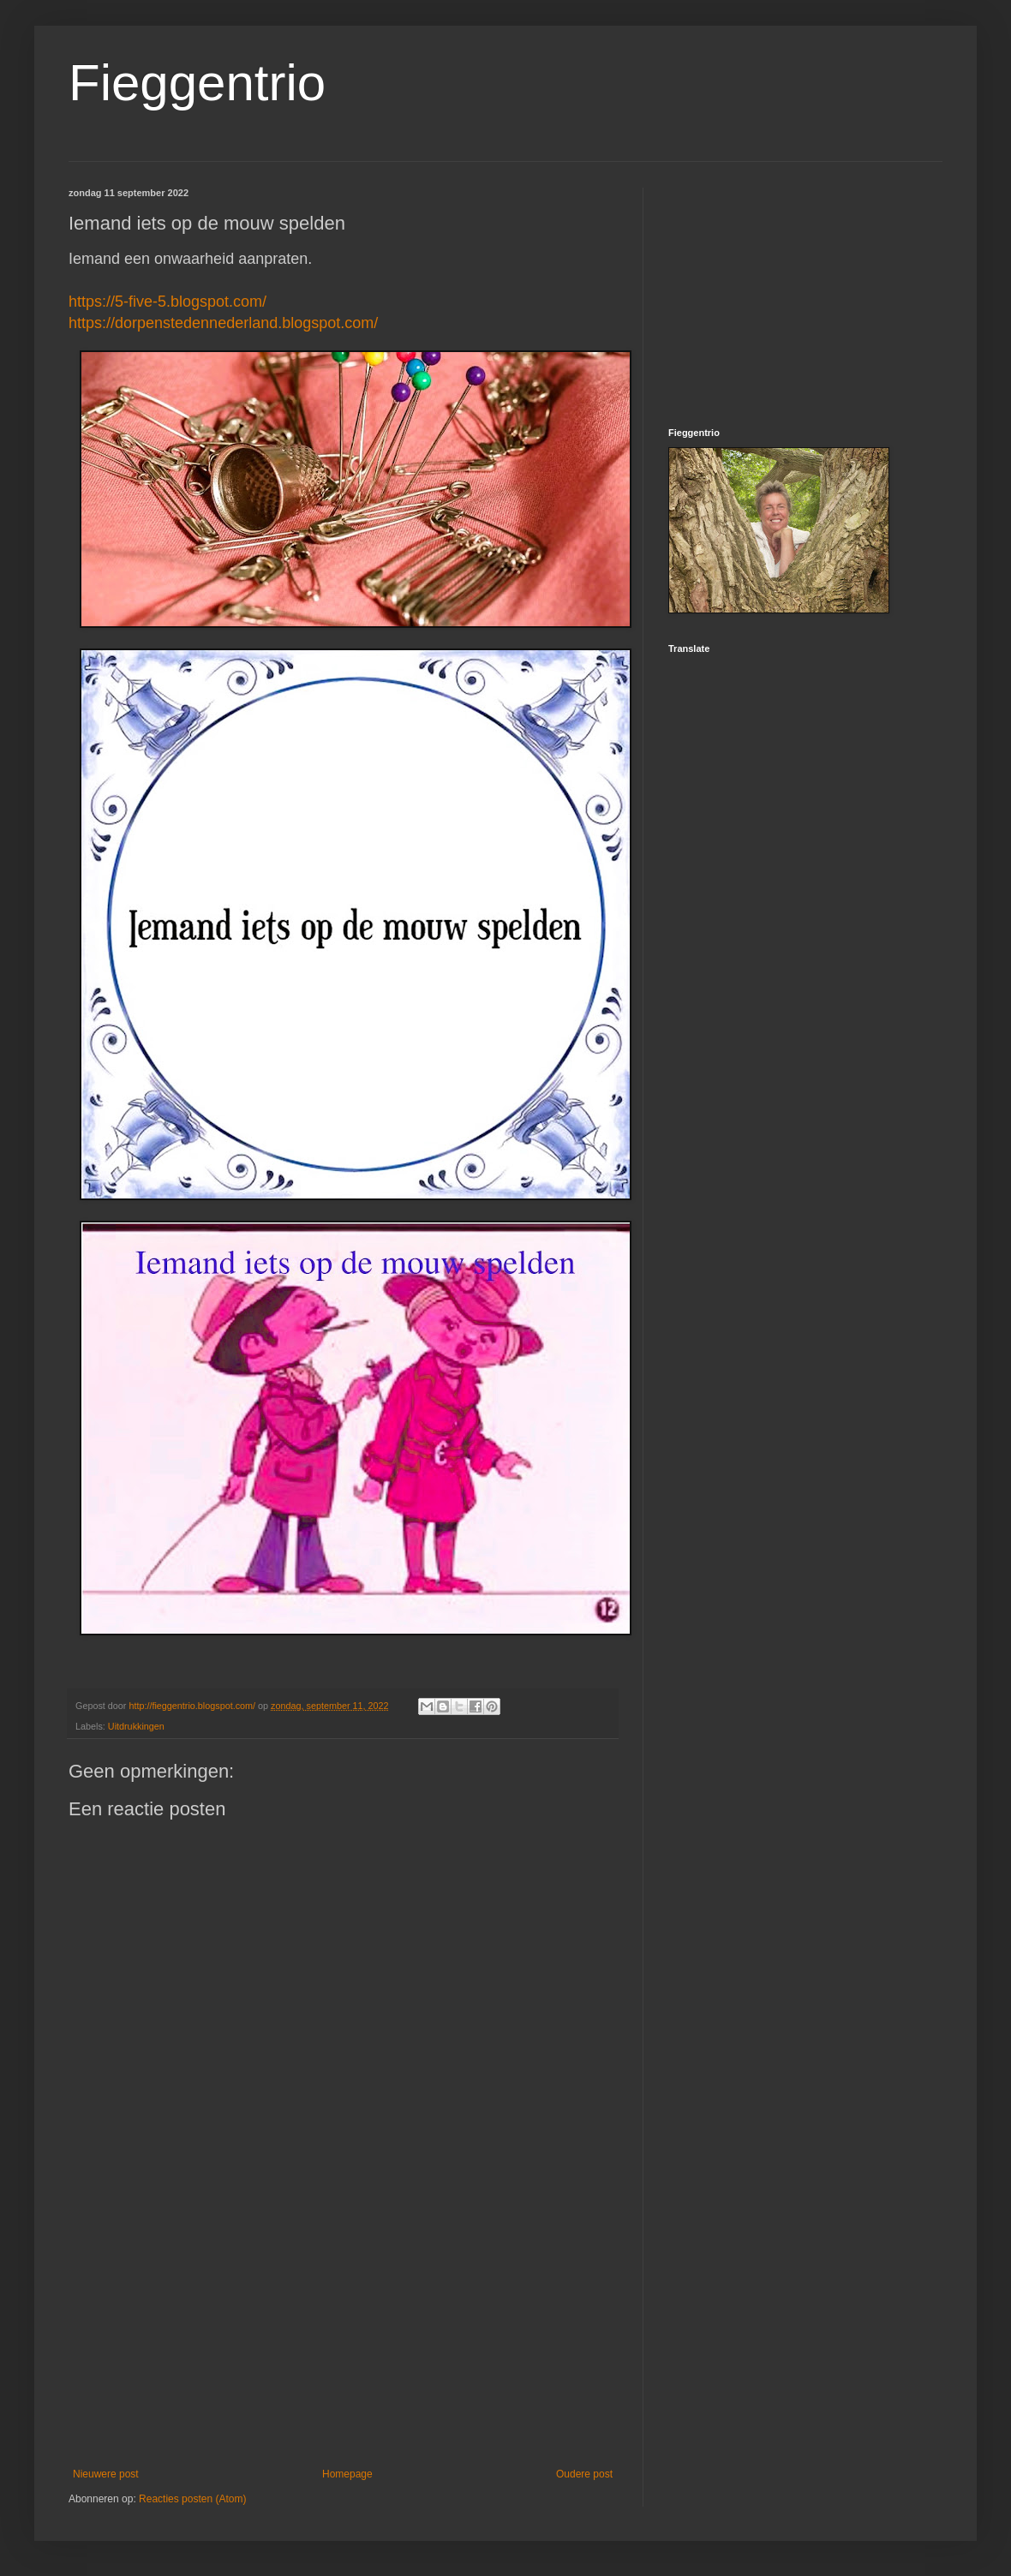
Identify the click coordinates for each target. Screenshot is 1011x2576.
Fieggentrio (197, 82)
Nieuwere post (106, 2474)
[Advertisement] (343, 2327)
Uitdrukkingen (136, 1726)
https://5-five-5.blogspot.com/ (167, 301)
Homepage (347, 2474)
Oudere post (584, 2474)
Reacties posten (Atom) (192, 2499)
